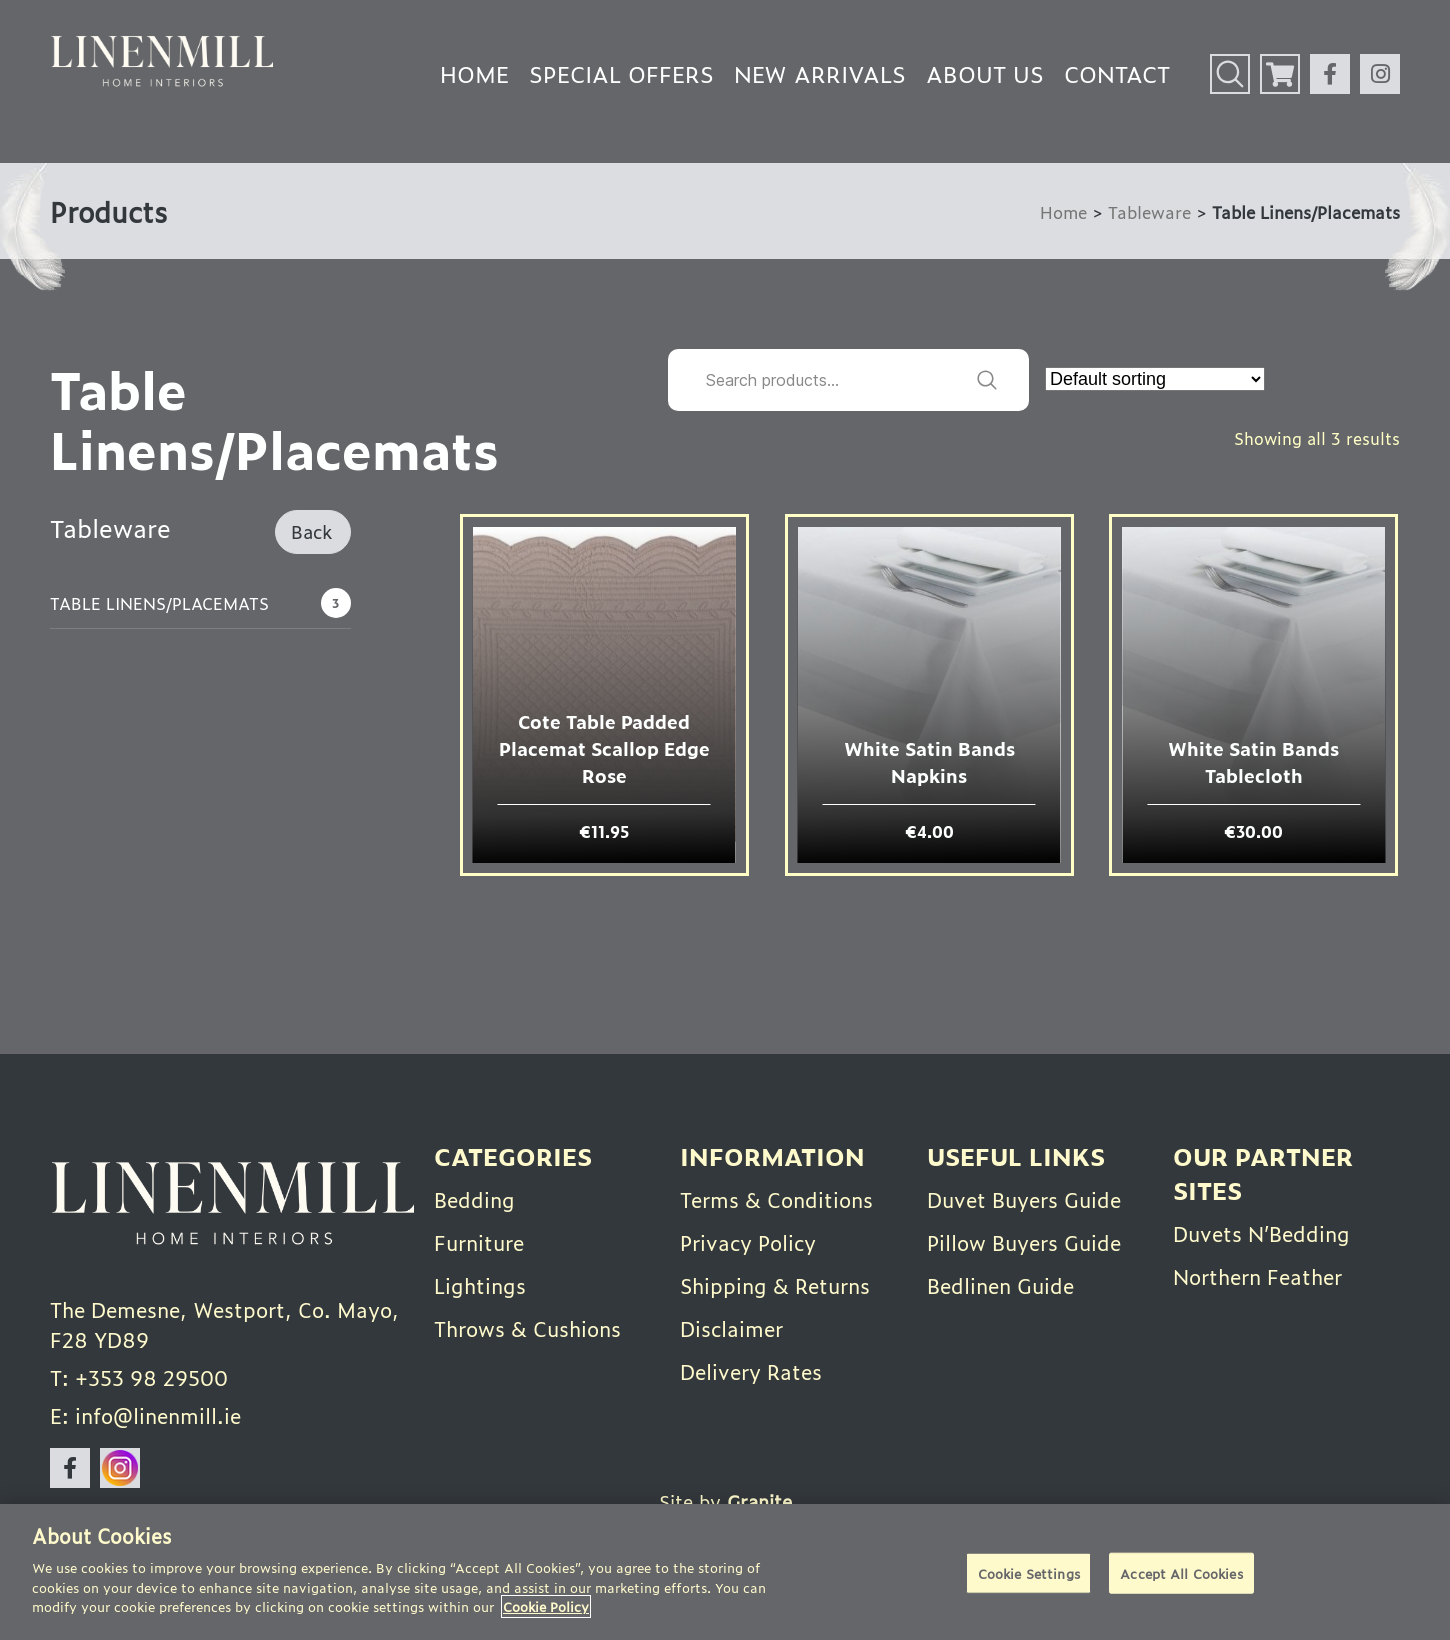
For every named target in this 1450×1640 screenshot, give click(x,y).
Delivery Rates (751, 1371)
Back (311, 531)
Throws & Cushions (527, 1328)
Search (987, 380)
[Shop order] (1155, 379)
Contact (1117, 73)
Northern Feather (1257, 1276)
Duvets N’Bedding (1261, 1233)
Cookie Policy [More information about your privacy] (546, 1606)
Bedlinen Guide (1000, 1285)
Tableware (1149, 211)
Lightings (480, 1285)
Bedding (474, 1199)
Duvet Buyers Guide (1024, 1199)
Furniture (479, 1242)
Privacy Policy (748, 1242)
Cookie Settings (1029, 1572)
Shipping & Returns (775, 1285)
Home (474, 73)
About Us (985, 73)
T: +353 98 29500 (139, 1377)
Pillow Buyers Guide (1024, 1242)
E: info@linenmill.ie (145, 1415)
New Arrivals (820, 73)
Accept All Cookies (1181, 1572)
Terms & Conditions (776, 1199)
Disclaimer (731, 1328)
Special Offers (621, 73)
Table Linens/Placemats (159, 603)
